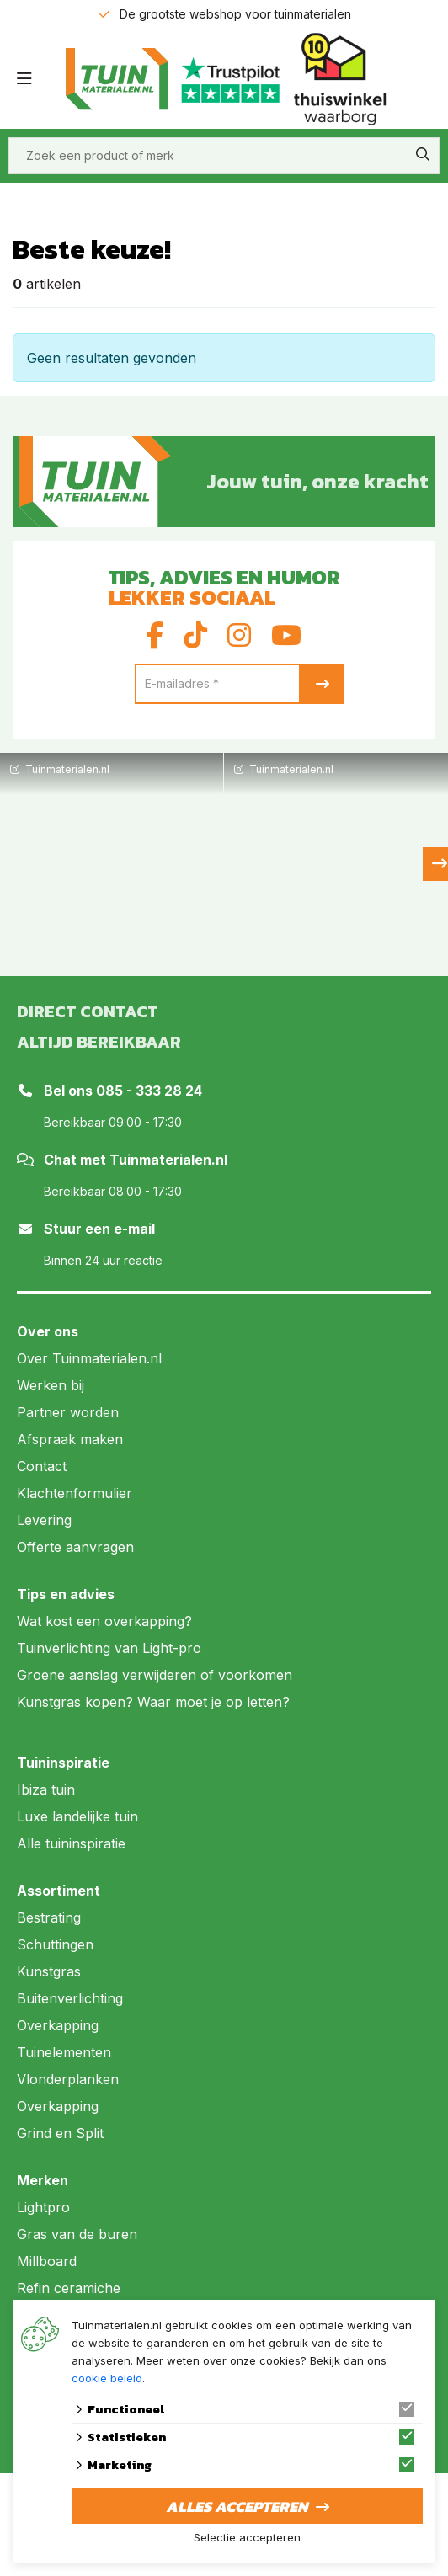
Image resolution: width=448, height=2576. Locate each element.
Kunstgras (49, 1971)
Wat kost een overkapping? (104, 1621)
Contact (42, 1466)
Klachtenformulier (74, 1493)
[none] (423, 154)
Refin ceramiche (68, 2288)
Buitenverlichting (70, 1998)
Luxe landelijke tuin (77, 1816)
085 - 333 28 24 (149, 1090)
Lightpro (43, 2207)
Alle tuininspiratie (71, 1843)
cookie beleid (107, 2378)
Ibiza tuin (46, 1789)
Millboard (47, 2261)
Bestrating (49, 1917)
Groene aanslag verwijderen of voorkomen (154, 1675)
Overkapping (58, 2025)
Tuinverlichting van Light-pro (109, 1648)
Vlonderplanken (68, 2079)
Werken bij (50, 1385)
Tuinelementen (64, 2052)
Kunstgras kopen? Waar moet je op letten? (153, 1701)
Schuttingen (55, 1944)
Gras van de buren (77, 2234)
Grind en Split (60, 2133)
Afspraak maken (70, 1439)
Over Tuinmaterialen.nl (89, 1358)
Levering (44, 1520)
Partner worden (68, 1412)
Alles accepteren (236, 2506)
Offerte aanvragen (75, 1547)
